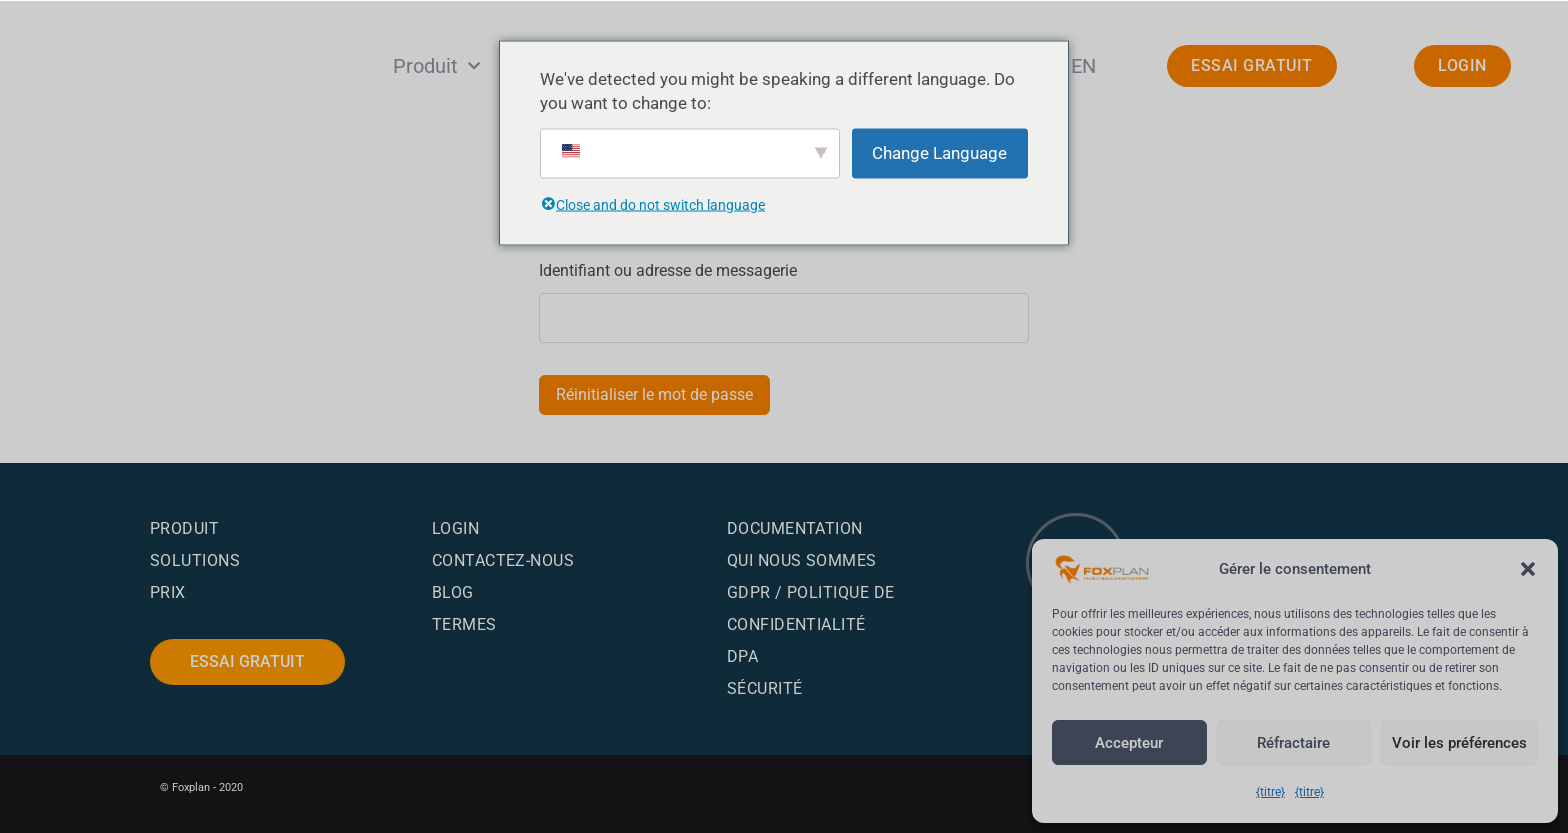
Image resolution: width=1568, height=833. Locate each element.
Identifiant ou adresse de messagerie (670, 270)
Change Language (939, 153)
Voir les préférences (1453, 743)
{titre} (1270, 792)
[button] (1528, 551)
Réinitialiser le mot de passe (656, 394)
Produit (436, 66)
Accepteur (1126, 743)
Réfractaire (1284, 743)
